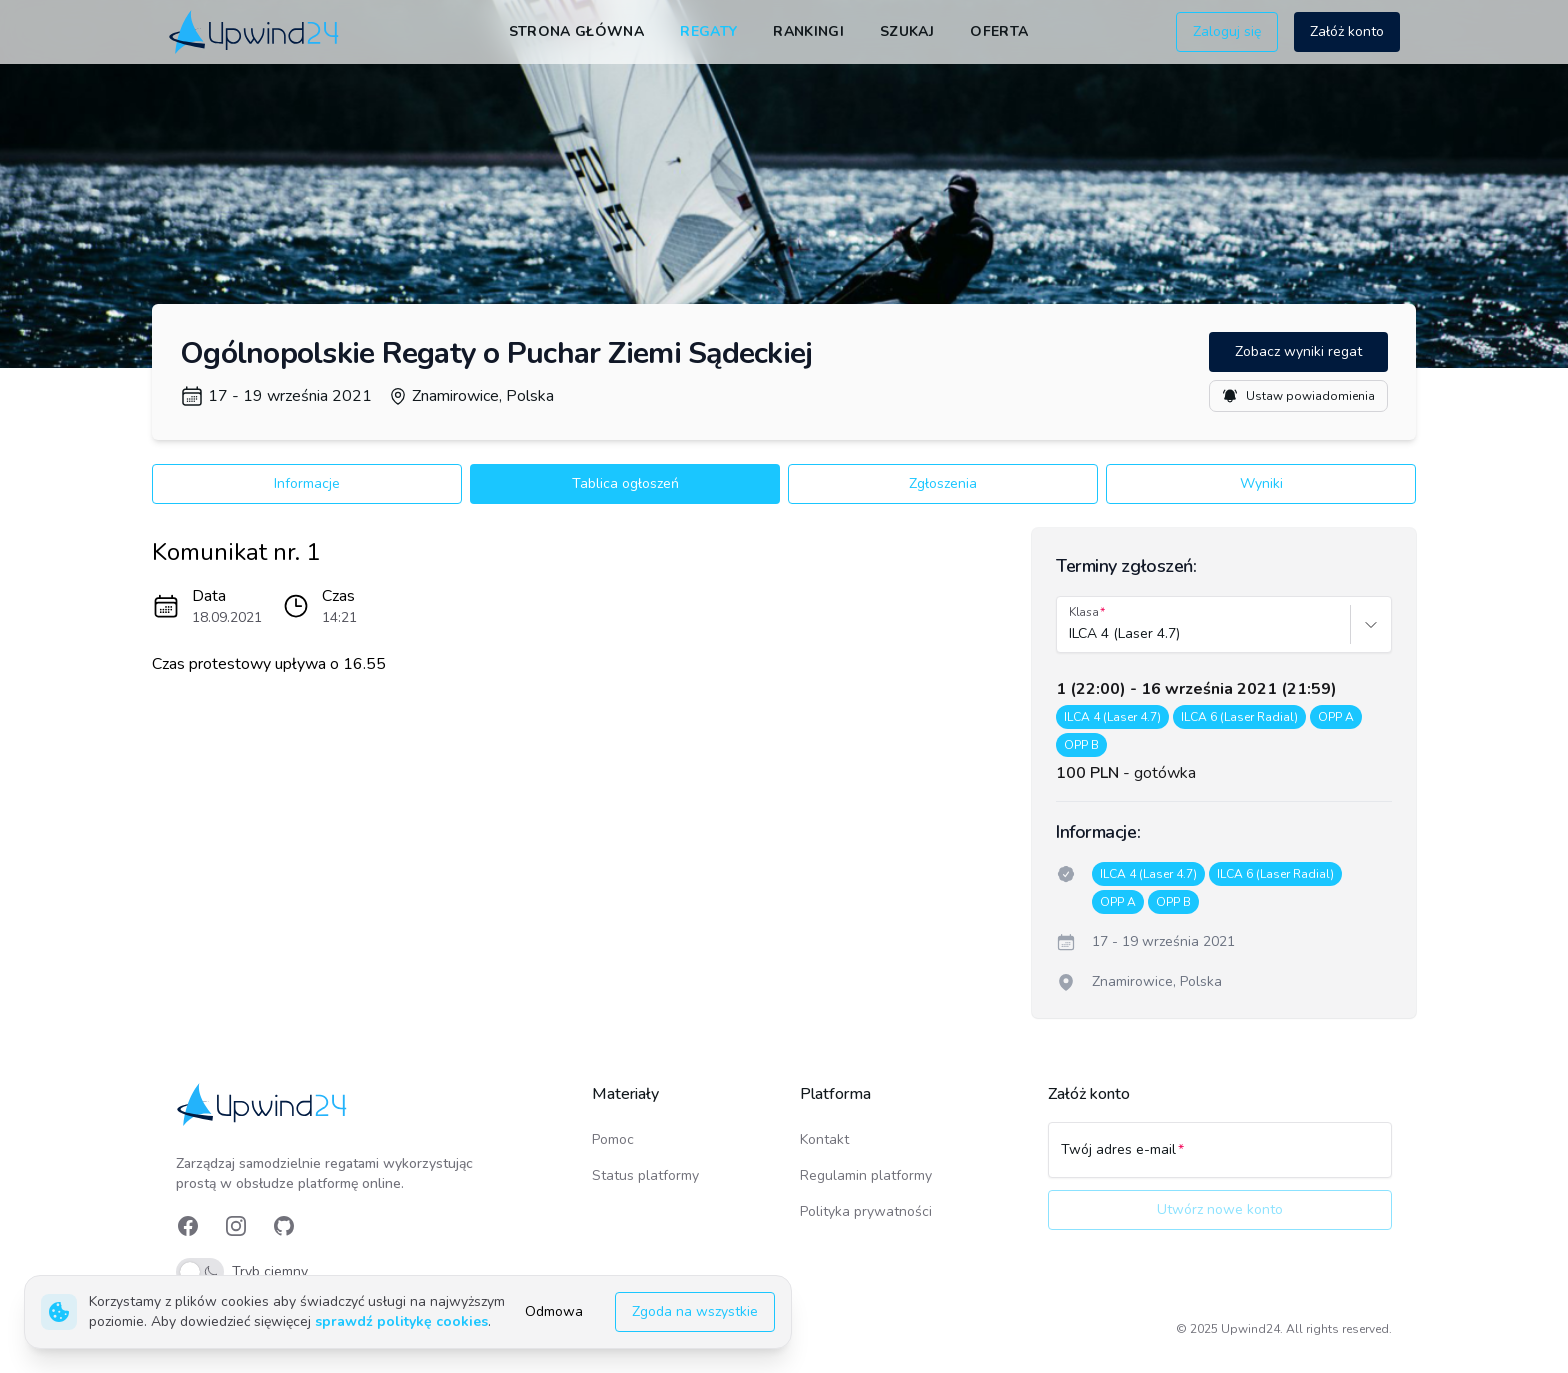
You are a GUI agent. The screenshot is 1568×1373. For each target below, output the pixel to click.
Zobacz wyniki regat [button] (1298, 351)
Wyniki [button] (1261, 483)
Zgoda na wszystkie (695, 1311)
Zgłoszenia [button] (943, 483)
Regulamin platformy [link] (866, 1175)
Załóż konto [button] (1347, 31)
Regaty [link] (708, 31)
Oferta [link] (999, 31)
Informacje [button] (307, 483)
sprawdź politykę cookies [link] (401, 1321)
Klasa (1084, 612)
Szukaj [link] (907, 31)
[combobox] (1071, 634)
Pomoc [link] (613, 1139)
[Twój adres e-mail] (1220, 1159)
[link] (255, 31)
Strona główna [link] (577, 31)
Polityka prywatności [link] (866, 1211)
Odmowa (554, 1311)
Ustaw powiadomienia (1298, 396)
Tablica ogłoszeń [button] (625, 483)
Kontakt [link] (824, 1139)
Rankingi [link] (808, 31)
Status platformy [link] (645, 1175)
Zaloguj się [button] (1227, 31)
